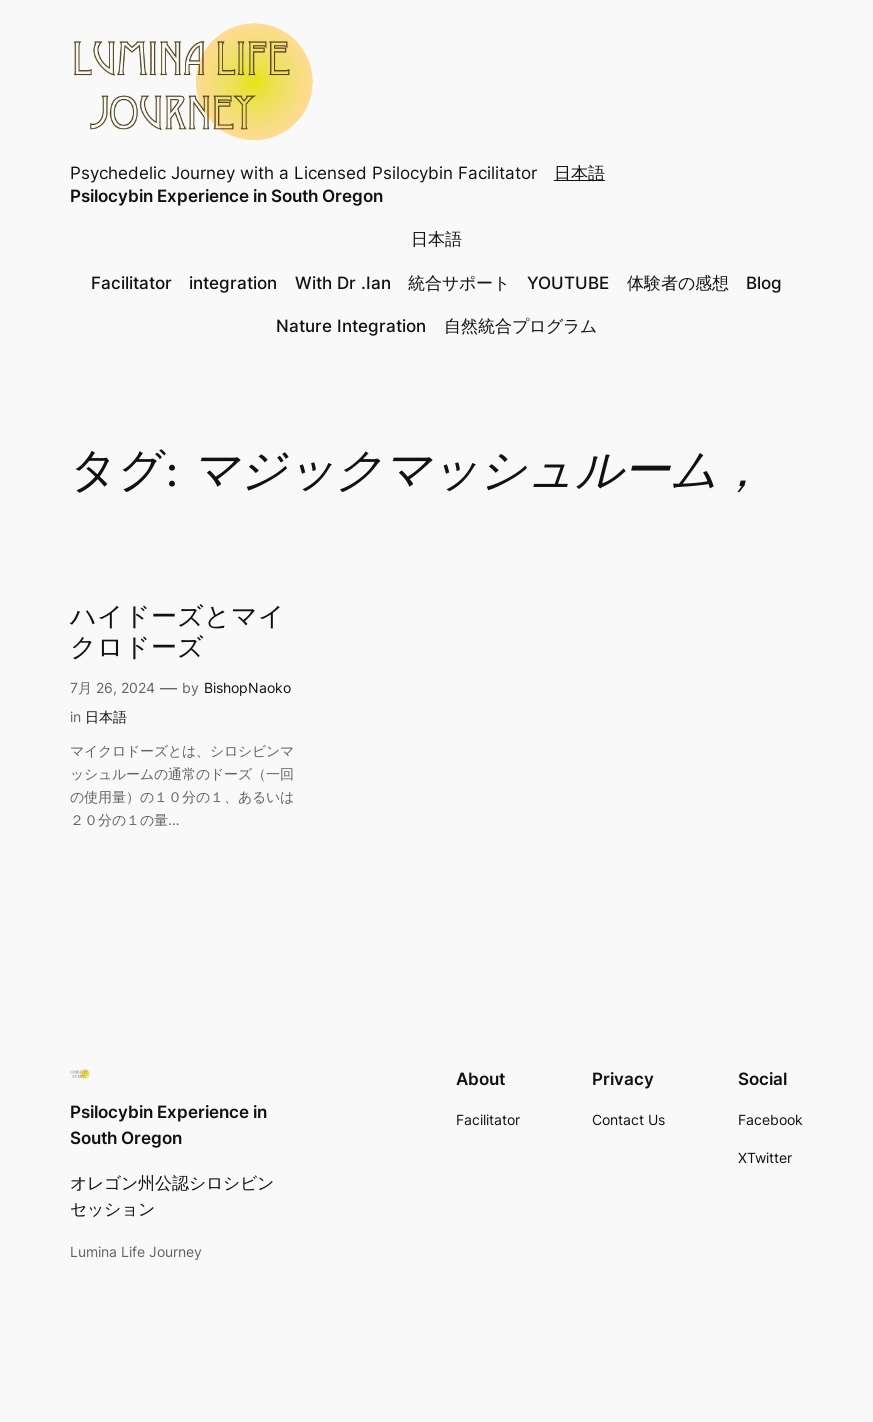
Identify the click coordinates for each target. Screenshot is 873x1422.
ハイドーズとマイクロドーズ (177, 634)
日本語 (579, 173)
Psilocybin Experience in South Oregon (226, 196)
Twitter (769, 1157)
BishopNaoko (247, 687)
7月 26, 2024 (112, 687)
